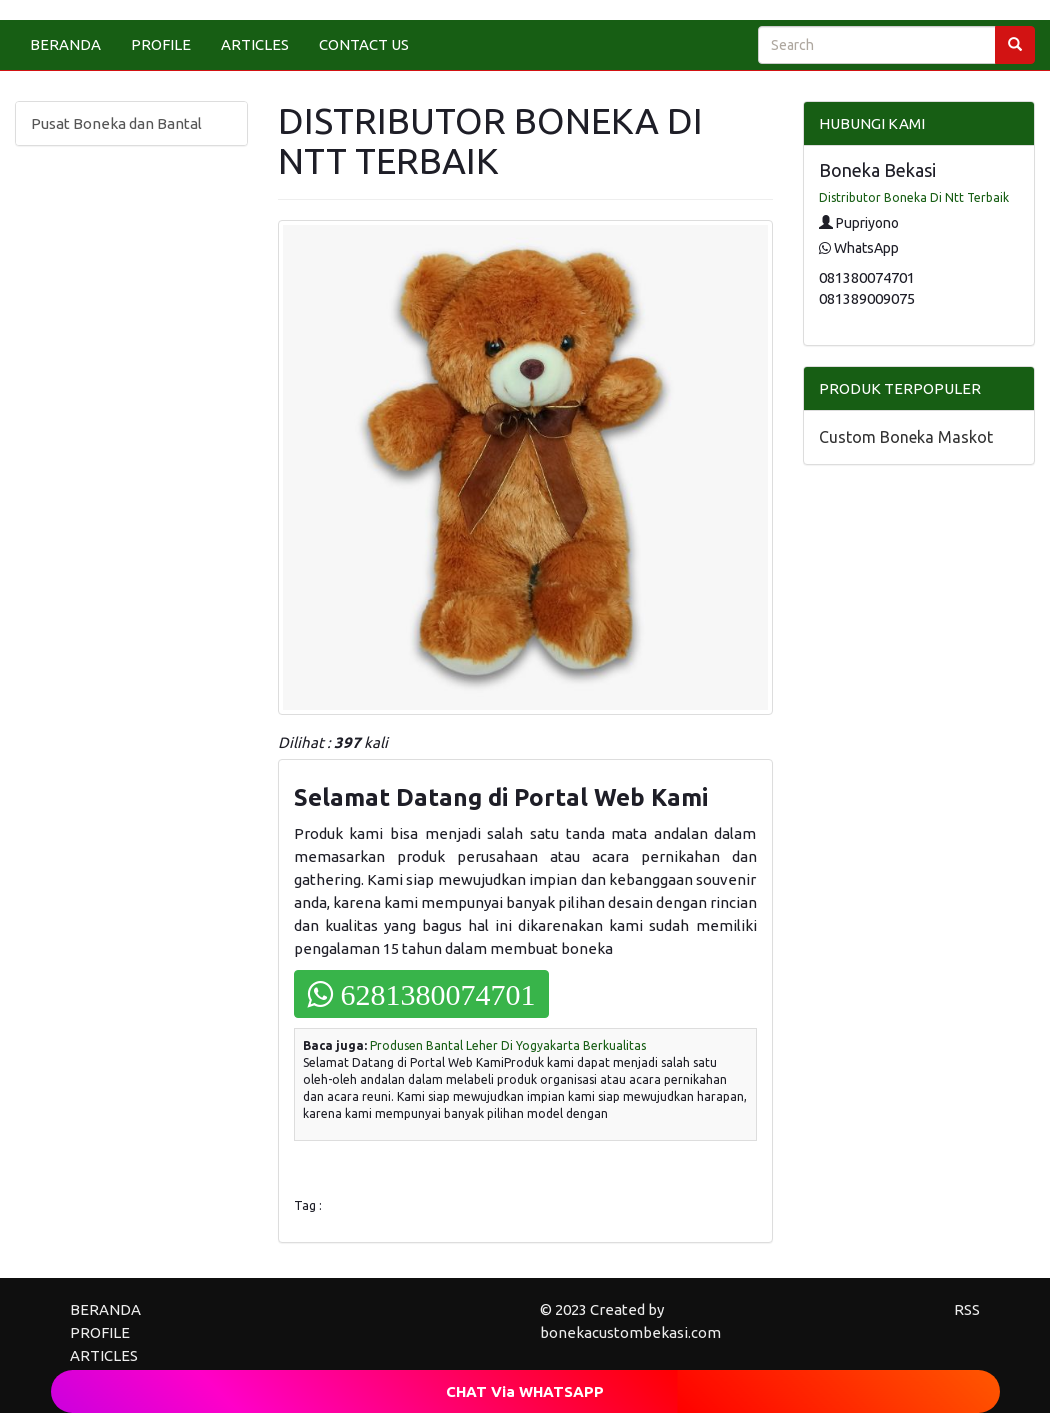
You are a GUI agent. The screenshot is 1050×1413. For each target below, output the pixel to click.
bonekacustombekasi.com (630, 1332)
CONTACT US (364, 44)
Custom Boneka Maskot (906, 437)
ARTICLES (255, 44)
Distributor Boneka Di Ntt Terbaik (914, 197)
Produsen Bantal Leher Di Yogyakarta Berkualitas (508, 1045)
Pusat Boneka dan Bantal (116, 123)
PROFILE (161, 44)
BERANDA (65, 44)
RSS (967, 1309)
